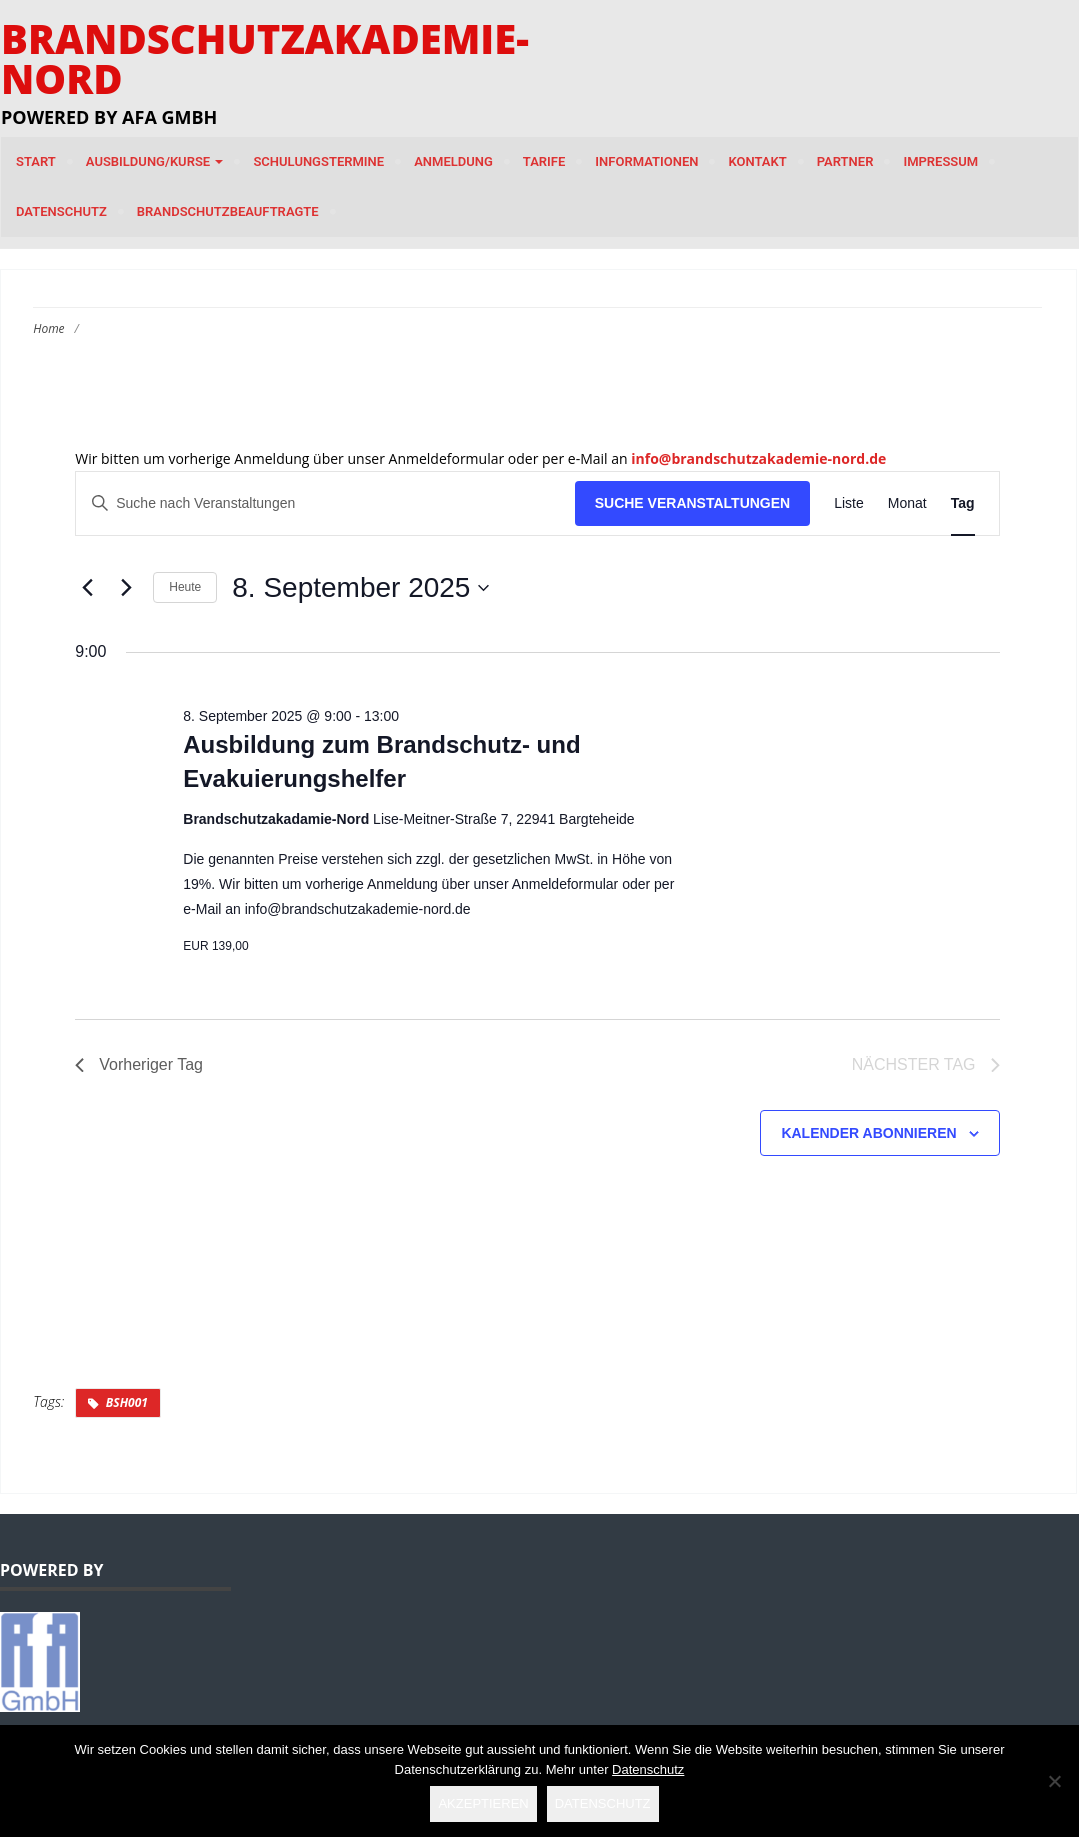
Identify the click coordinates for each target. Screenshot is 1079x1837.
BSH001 (127, 1402)
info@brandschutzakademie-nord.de (758, 458)
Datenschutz (61, 211)
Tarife (544, 161)
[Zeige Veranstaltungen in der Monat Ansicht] (907, 503)
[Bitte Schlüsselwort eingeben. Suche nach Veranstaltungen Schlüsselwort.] (325, 503)
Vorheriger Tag (139, 1064)
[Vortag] (87, 588)
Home (48, 328)
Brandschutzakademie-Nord (265, 58)
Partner (845, 161)
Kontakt (757, 161)
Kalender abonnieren (868, 1133)
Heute (185, 587)
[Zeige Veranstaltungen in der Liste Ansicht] (849, 503)
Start (36, 161)
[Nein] (1054, 1781)
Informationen (646, 161)
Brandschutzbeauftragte (228, 211)
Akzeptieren (483, 1803)
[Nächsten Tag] (126, 588)
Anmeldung (453, 161)
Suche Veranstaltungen (693, 503)
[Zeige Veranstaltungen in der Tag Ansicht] (963, 503)
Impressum (940, 161)
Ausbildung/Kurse (155, 161)
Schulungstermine (318, 161)
